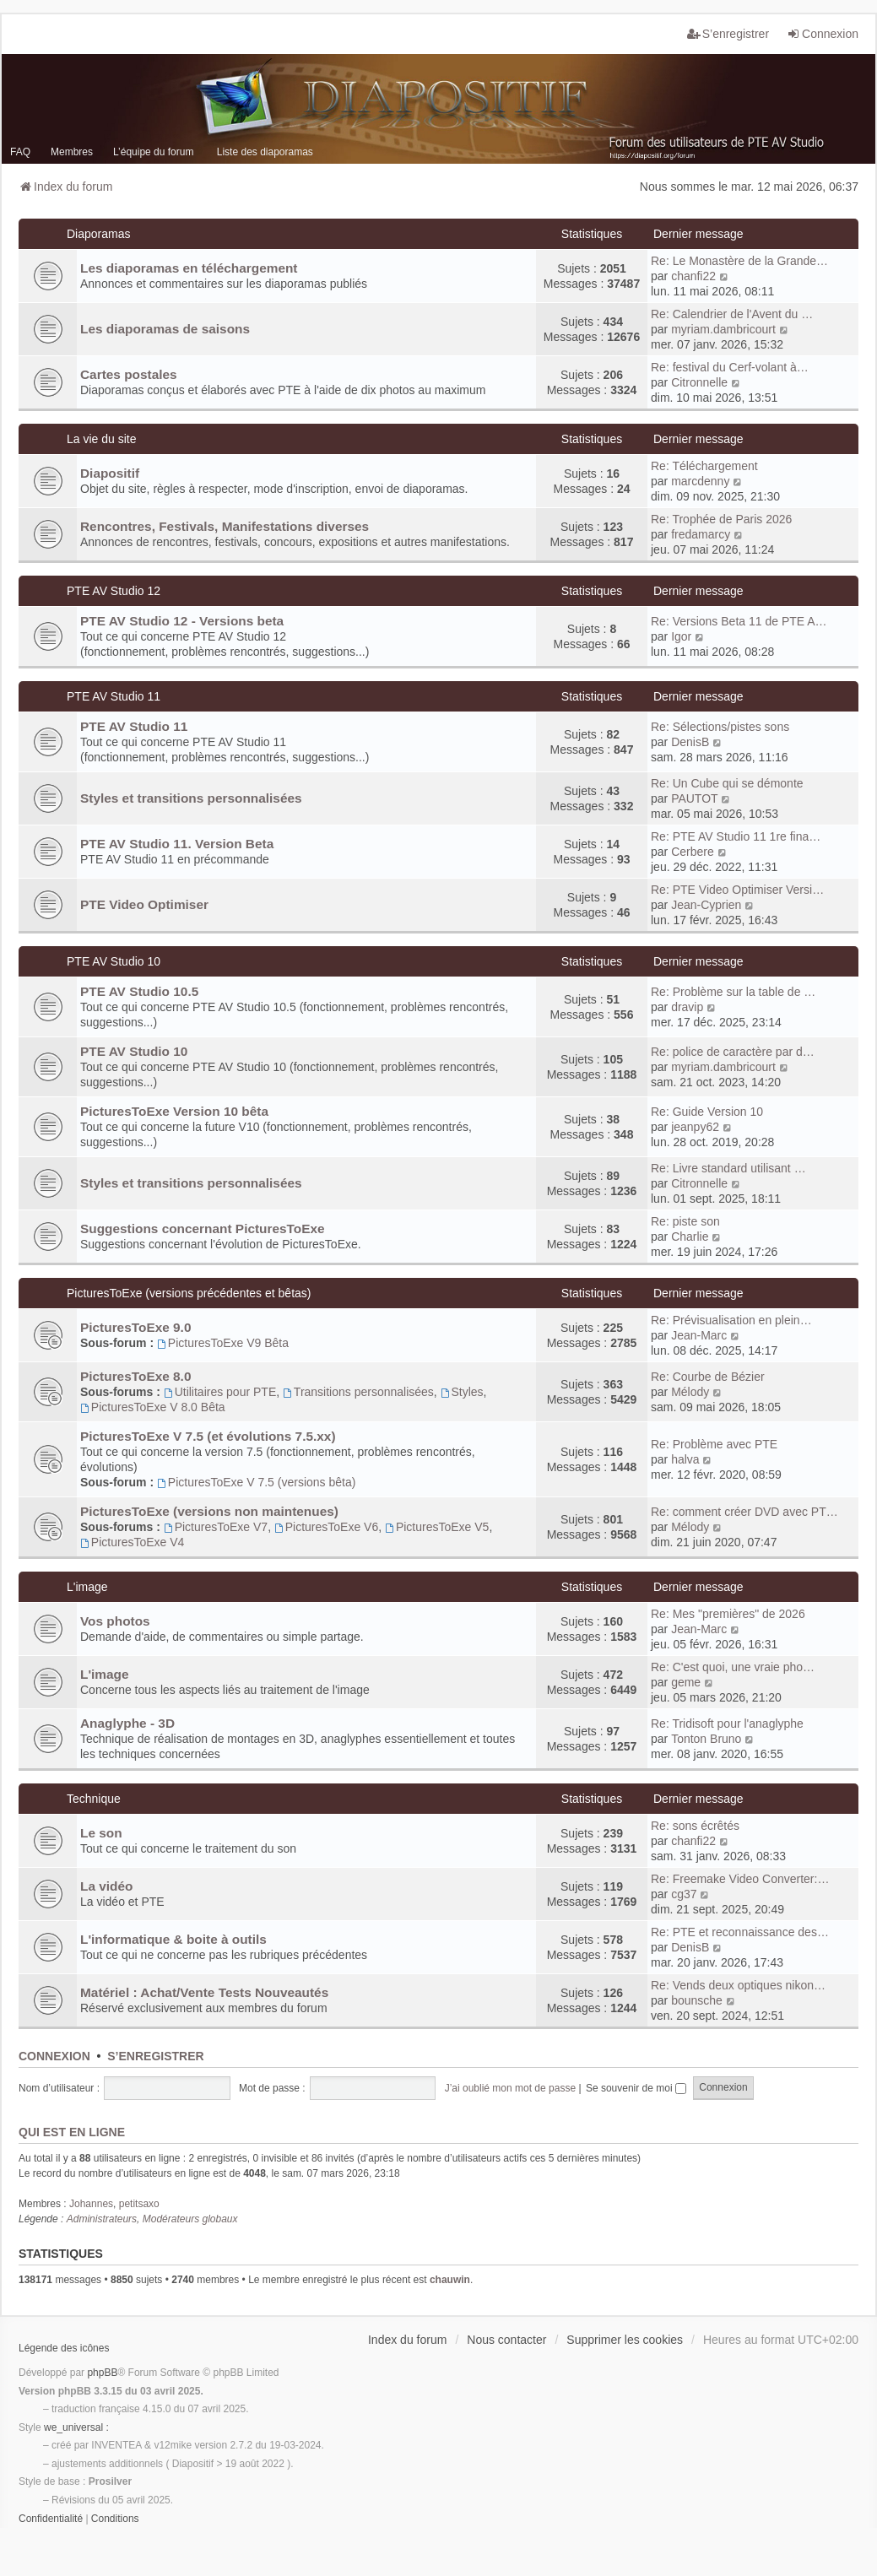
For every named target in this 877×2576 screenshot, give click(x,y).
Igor (681, 636)
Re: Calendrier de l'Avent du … (732, 314)
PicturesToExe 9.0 (135, 1327)
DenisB (690, 742)
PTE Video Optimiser (144, 904)
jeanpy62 (695, 1127)
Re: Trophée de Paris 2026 (721, 519)
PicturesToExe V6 (326, 1527)
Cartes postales (128, 374)
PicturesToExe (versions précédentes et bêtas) (189, 1293)
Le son (101, 1833)
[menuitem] (51, 2519)
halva (685, 1459)
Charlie (689, 1236)
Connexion (54, 2056)
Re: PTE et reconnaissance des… (740, 1932)
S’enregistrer (155, 2056)
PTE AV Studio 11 (113, 696)
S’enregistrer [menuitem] (728, 34)
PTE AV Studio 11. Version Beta (176, 843)
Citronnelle (699, 382)
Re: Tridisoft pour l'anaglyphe (727, 1723)
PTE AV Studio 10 (113, 961)
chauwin (450, 2280)
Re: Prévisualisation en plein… (731, 1320)
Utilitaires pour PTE (220, 1392)
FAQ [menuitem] (20, 152)
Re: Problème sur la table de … (733, 991)
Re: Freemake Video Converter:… (740, 1879)
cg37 (683, 1894)
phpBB (102, 2372)
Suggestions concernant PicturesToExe (202, 1228)
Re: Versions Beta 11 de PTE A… (739, 621)
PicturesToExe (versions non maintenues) (209, 1511)
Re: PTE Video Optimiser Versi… (737, 889)
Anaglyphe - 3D (127, 1723)
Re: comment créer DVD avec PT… (744, 1511)
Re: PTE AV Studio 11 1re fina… (735, 836)
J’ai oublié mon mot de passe (510, 2088)
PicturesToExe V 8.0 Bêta (152, 1407)
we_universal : (76, 2427)
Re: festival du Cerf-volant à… (730, 367)
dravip (687, 1007)
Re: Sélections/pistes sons (720, 726)
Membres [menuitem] (72, 152)
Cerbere (692, 851)
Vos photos (115, 1621)
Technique (94, 1798)
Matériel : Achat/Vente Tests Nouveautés (204, 1992)
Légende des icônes (64, 2348)
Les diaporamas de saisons (165, 329)
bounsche (697, 2000)
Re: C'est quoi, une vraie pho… (733, 1667)
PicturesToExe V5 (437, 1527)
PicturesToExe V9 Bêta (223, 1343)
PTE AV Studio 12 (113, 591)
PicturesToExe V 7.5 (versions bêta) (256, 1482)
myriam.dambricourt (723, 329)
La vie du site (102, 439)
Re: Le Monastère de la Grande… (739, 261)
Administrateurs (102, 2219)
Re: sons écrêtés (695, 1825)
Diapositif (109, 473)
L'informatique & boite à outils (173, 1939)
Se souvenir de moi (636, 2088)
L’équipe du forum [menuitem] (153, 152)
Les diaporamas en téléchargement (188, 268)
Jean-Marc (699, 1335)
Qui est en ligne (72, 2132)
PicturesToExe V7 (216, 1527)
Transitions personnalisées (358, 1392)
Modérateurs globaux (190, 2219)
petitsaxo (139, 2204)
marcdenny (700, 481)
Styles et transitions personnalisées (191, 798)
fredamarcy (700, 534)
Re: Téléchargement (704, 466)
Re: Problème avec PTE (714, 1444)
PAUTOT (694, 798)
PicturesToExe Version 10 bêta (174, 1111)
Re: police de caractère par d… (733, 1051)
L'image (87, 1587)
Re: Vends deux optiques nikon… (738, 1985)
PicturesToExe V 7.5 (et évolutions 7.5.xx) (208, 1436)
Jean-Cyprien (706, 905)
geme (686, 1682)
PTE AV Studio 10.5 (139, 991)
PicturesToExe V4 (132, 1542)
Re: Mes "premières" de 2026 (728, 1614)
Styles (462, 1392)
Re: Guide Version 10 (707, 1111)
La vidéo (106, 1886)
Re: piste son (685, 1221)
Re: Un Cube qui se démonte (727, 783)
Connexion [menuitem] (822, 34)
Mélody (690, 1392)
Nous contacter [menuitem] (506, 2339)
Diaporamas (98, 234)
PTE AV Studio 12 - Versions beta (182, 621)
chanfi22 (693, 276)
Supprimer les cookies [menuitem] (624, 2339)
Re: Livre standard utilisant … (728, 1168)
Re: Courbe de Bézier (708, 1376)
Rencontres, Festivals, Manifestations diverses (224, 526)
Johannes (91, 2204)
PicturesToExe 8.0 (135, 1376)
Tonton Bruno (706, 1738)
